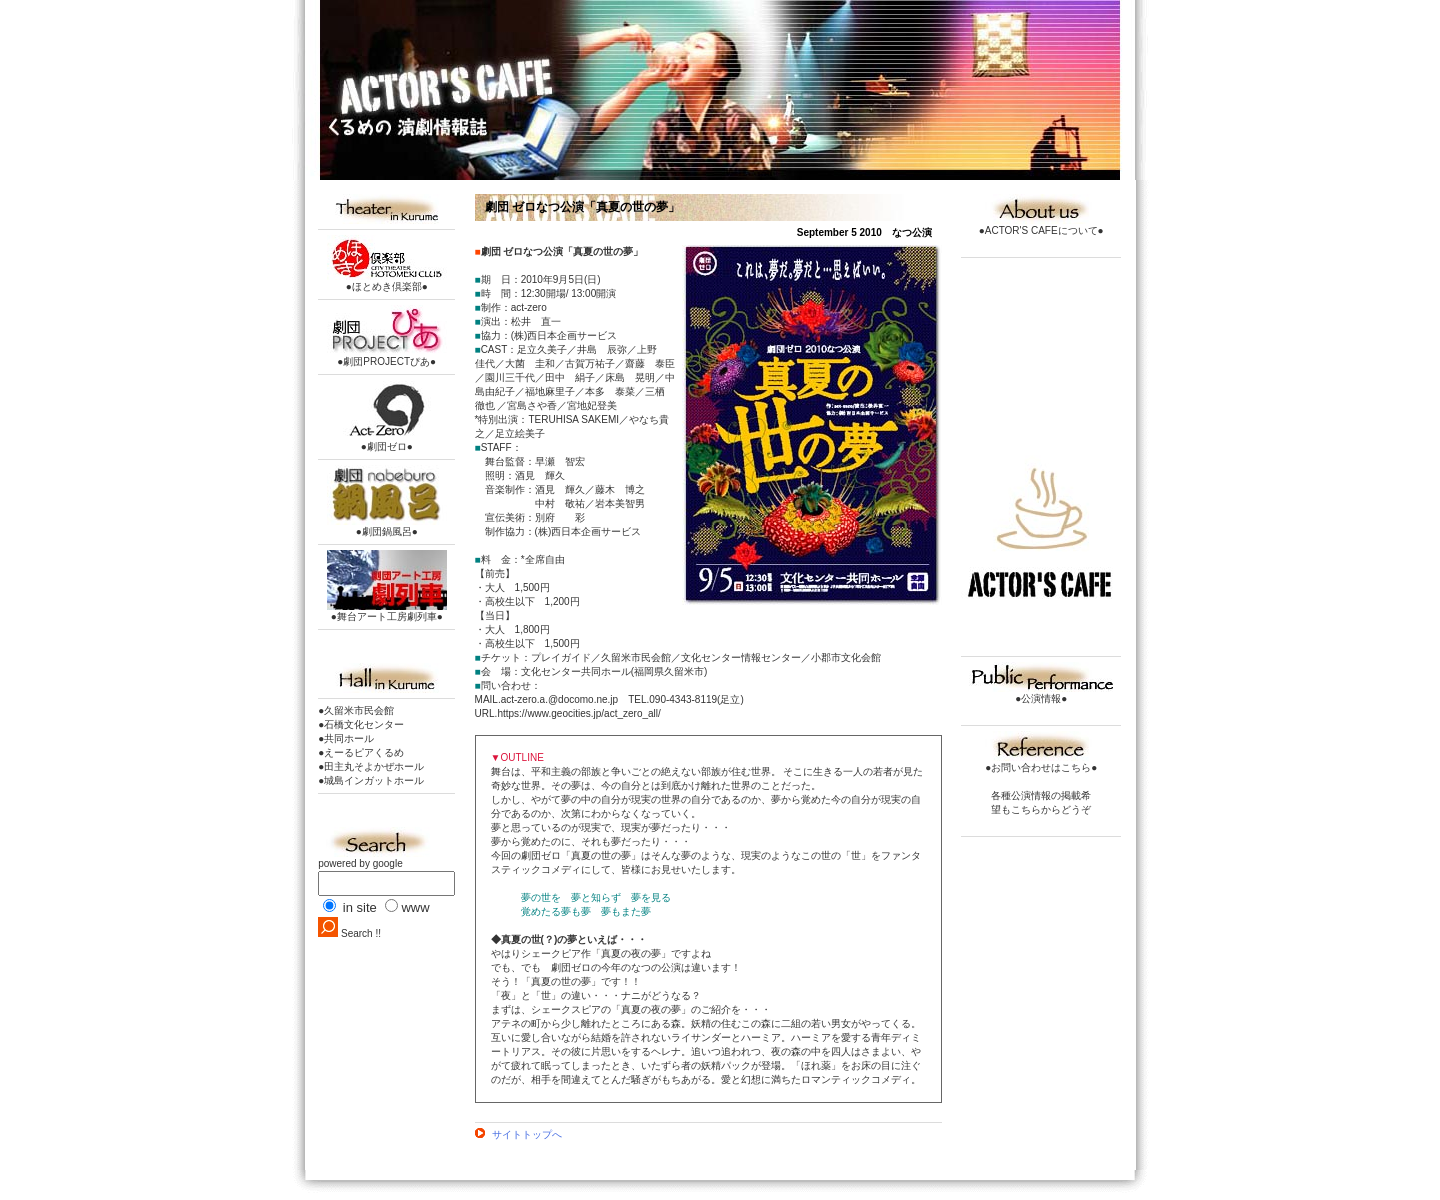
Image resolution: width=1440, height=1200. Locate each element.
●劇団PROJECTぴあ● (387, 356)
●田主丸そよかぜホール (371, 766)
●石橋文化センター (361, 724)
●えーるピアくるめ (361, 752)
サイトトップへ (518, 1134)
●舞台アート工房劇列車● (387, 611)
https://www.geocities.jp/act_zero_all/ (578, 713)
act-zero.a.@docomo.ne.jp (559, 699)
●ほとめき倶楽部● (387, 281)
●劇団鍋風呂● (387, 526)
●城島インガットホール (371, 780)
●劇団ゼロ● (387, 441)
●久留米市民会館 (356, 710)
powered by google (360, 863)
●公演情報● (1041, 693)
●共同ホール (346, 738)
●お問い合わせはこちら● (1041, 762)
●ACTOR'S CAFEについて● (1041, 225)
